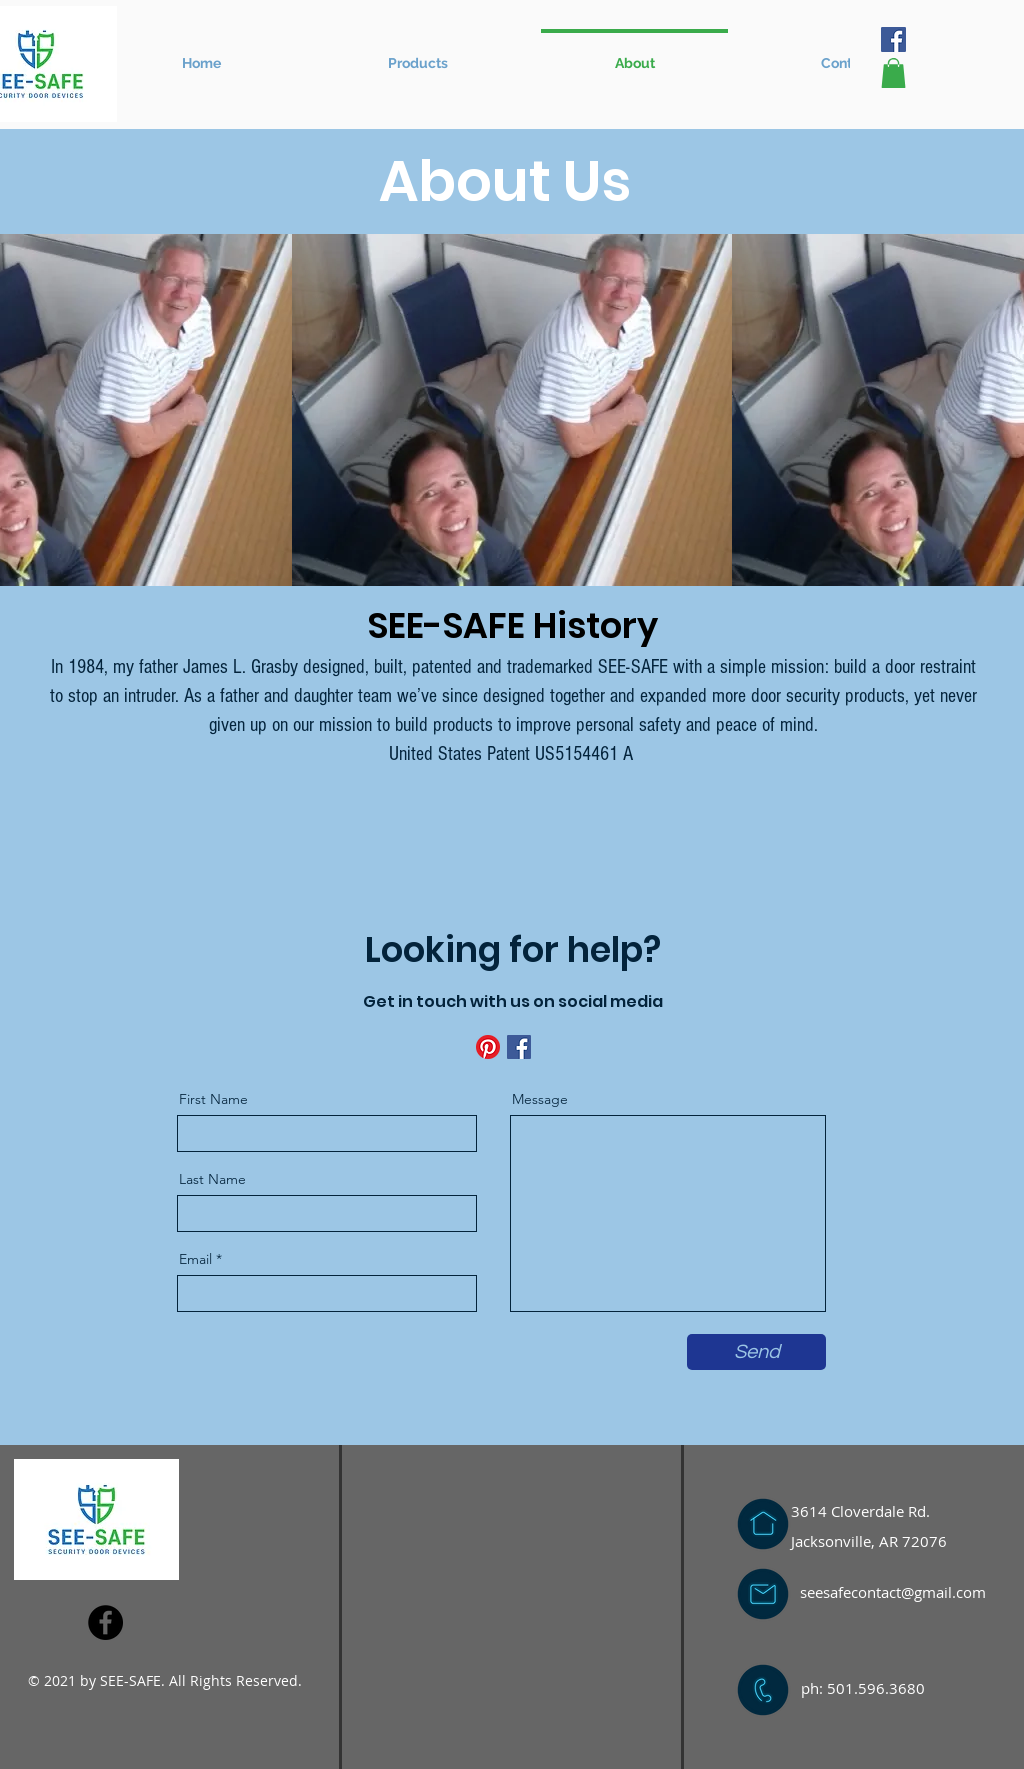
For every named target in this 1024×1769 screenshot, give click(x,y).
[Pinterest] (488, 1047)
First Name (213, 1099)
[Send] (756, 1352)
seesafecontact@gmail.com (893, 1592)
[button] (417, 54)
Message (540, 1099)
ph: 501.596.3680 (863, 1688)
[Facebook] (893, 39)
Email (195, 1259)
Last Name (212, 1179)
